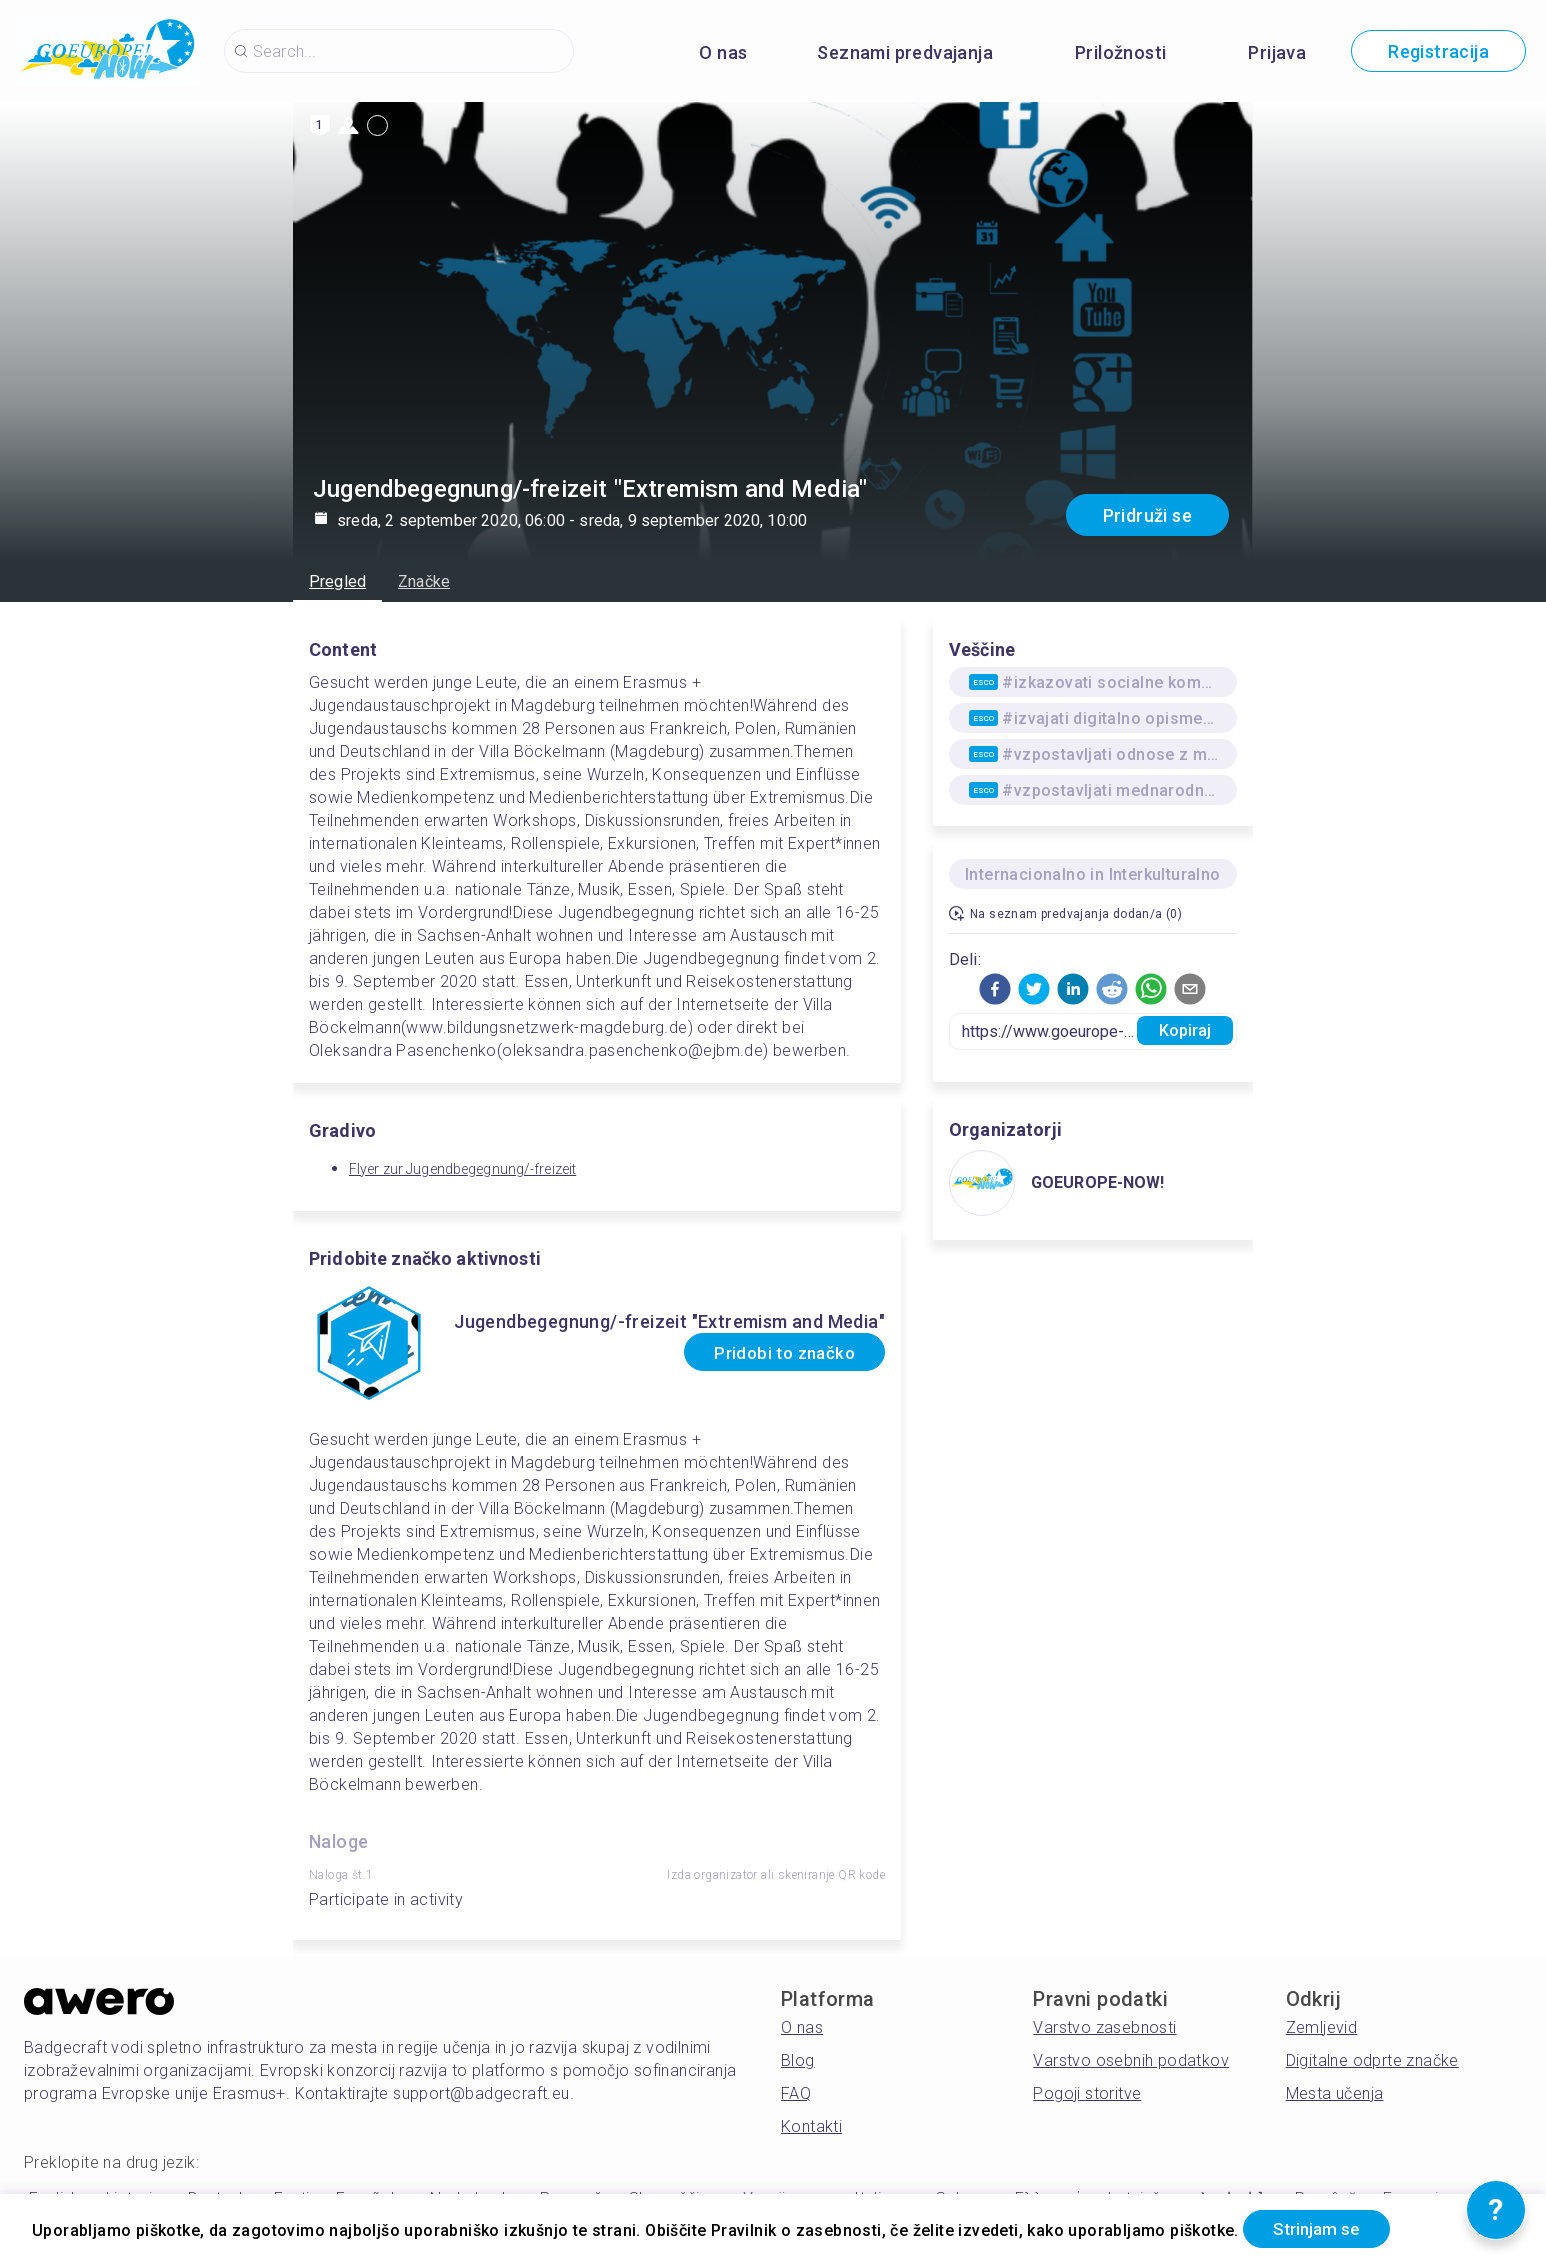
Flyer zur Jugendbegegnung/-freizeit (462, 1169)
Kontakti (811, 2126)
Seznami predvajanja (905, 52)
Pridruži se (1147, 515)
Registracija (1438, 51)
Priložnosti (1120, 52)
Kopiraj (1185, 1030)
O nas (723, 52)
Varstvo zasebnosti (1104, 2027)
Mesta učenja (1335, 2093)
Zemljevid (1322, 2027)
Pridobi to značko (773, 1352)
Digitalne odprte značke (1372, 2060)
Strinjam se (1325, 2227)
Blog (798, 2060)
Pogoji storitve (1087, 2093)
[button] (995, 989)
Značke (424, 581)
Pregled (337, 581)
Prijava (1277, 52)
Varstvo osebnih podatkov (1131, 2060)
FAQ (796, 2093)
